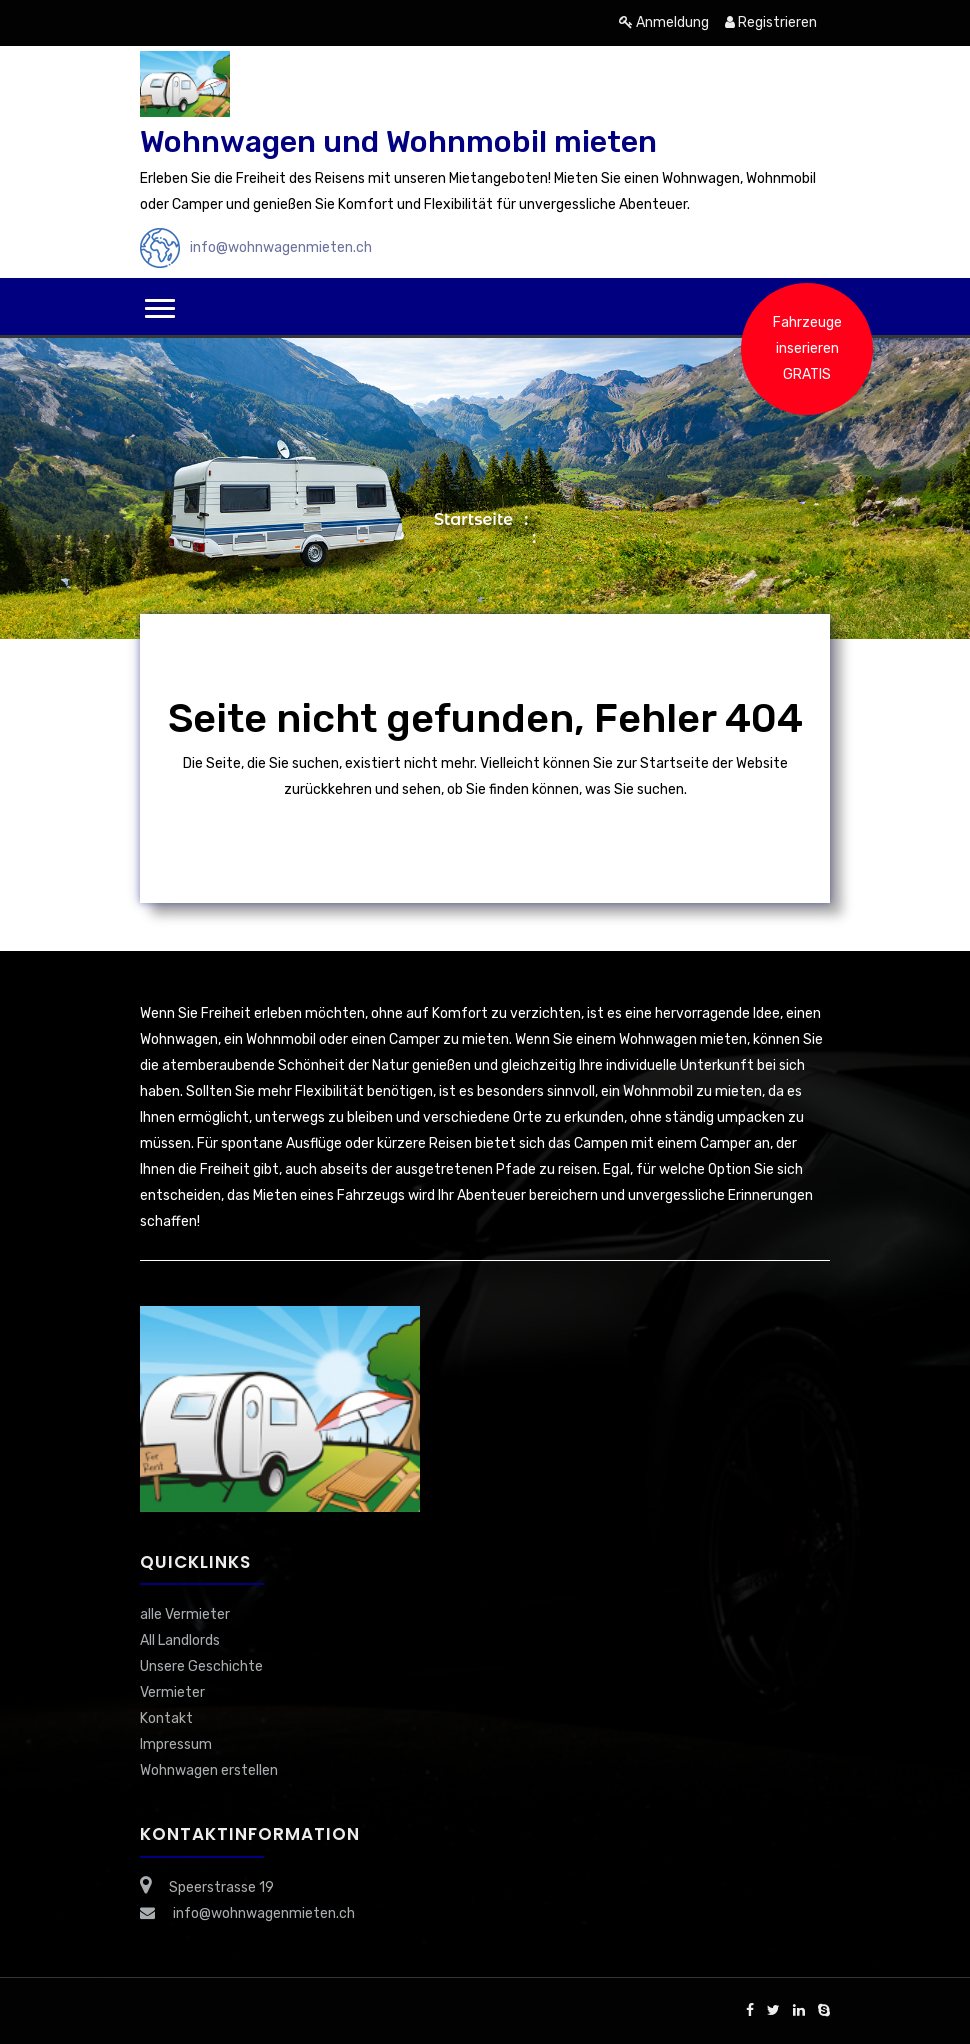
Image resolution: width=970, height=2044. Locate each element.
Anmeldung (664, 22)
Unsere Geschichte (201, 1666)
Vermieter (172, 1692)
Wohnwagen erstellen (209, 1770)
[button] (160, 308)
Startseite (473, 519)
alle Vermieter (185, 1614)
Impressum (176, 1744)
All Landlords (180, 1640)
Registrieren (771, 22)
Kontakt (166, 1718)
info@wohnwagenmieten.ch (281, 247)
